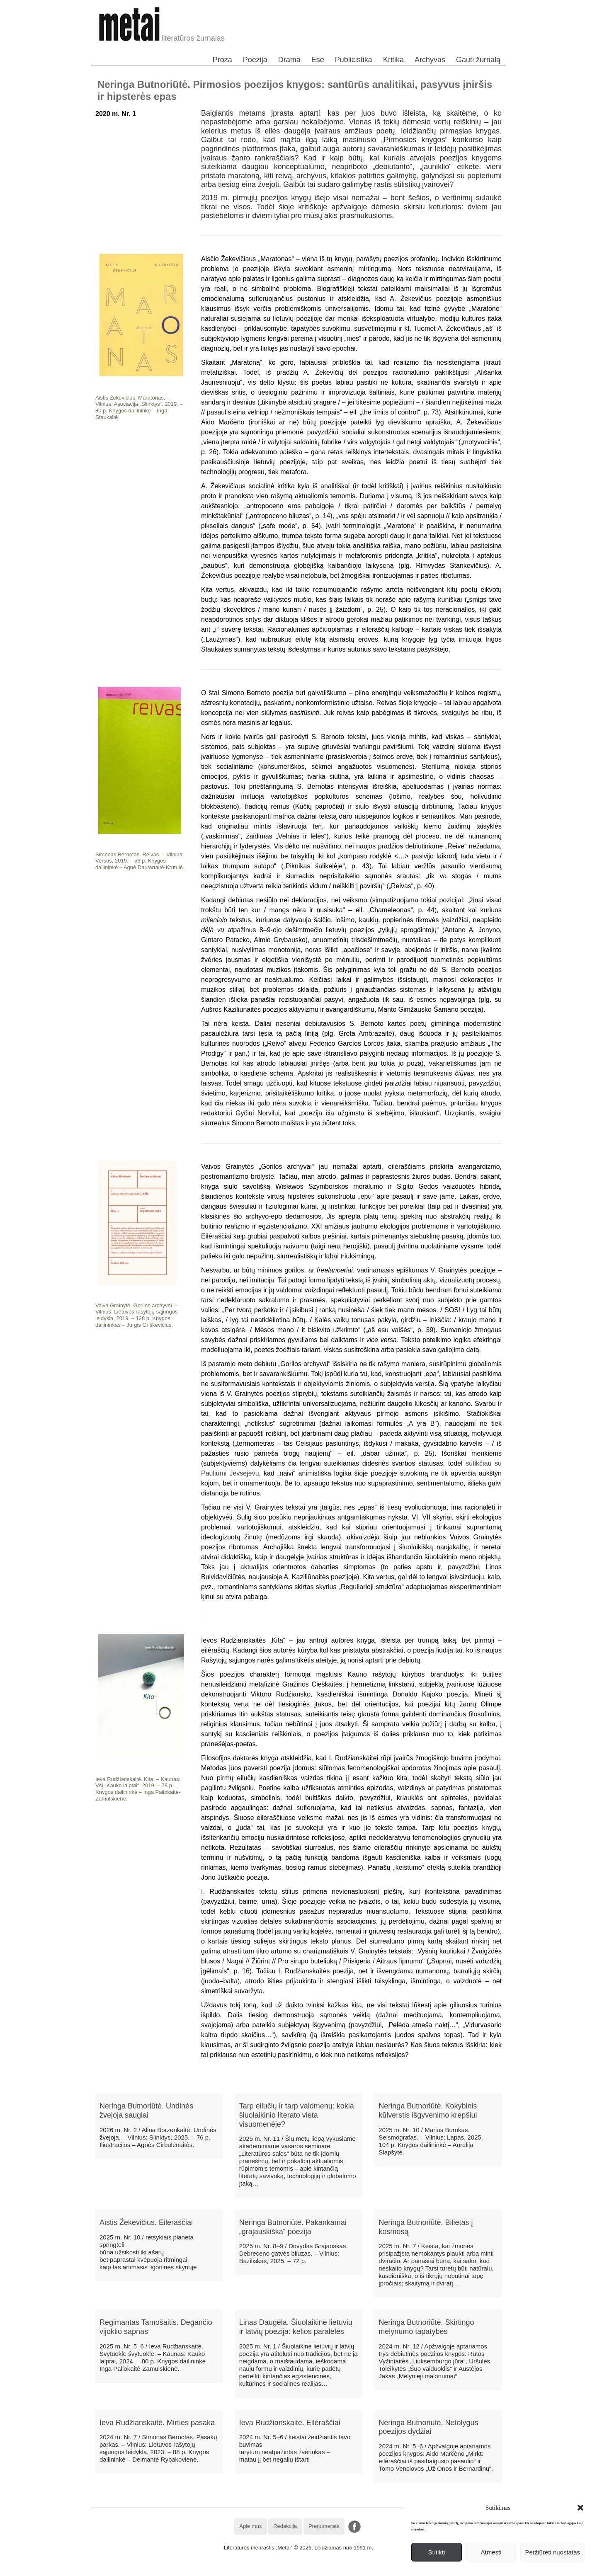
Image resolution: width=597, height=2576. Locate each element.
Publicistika (353, 60)
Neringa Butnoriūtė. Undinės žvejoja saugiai (146, 2110)
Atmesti (491, 2552)
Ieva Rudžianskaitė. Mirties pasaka (157, 2422)
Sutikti (436, 2552)
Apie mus (250, 2526)
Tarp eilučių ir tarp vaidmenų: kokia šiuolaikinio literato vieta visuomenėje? (296, 2115)
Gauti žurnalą (478, 60)
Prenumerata (324, 2526)
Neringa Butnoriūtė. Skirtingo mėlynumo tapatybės (426, 2327)
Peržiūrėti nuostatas (552, 2552)
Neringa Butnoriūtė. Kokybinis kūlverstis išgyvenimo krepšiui (428, 2110)
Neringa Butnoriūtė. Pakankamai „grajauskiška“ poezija (293, 2227)
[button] (580, 2507)
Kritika (393, 60)
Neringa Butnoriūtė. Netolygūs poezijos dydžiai (428, 2427)
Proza (222, 60)
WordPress (267, 2569)
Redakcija (285, 2526)
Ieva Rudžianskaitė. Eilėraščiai (289, 2422)
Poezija (255, 60)
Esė (317, 60)
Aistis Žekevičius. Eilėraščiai (146, 2222)
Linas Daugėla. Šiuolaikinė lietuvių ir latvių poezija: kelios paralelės (295, 2327)
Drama (289, 60)
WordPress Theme (304, 2569)
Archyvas (430, 60)
